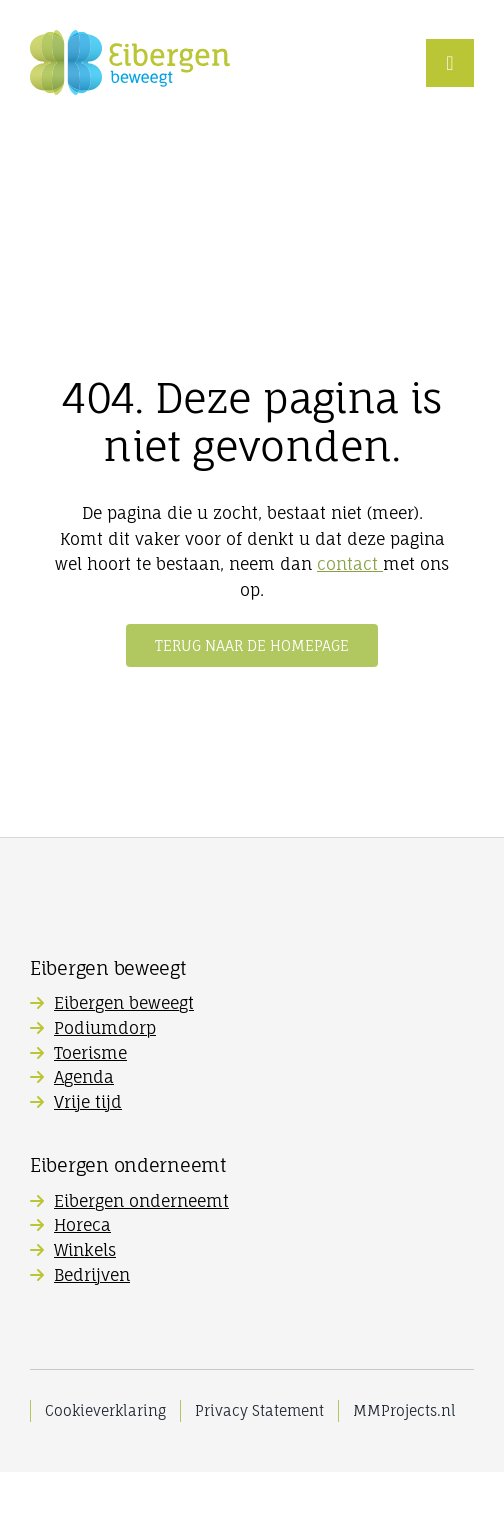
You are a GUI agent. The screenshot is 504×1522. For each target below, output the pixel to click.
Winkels (85, 1250)
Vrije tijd (88, 1102)
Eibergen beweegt (124, 1003)
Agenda (84, 1077)
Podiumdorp (105, 1028)
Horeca (82, 1225)
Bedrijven (92, 1275)
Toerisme (90, 1053)
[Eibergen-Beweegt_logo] (130, 38)
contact (350, 564)
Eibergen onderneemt (141, 1201)
